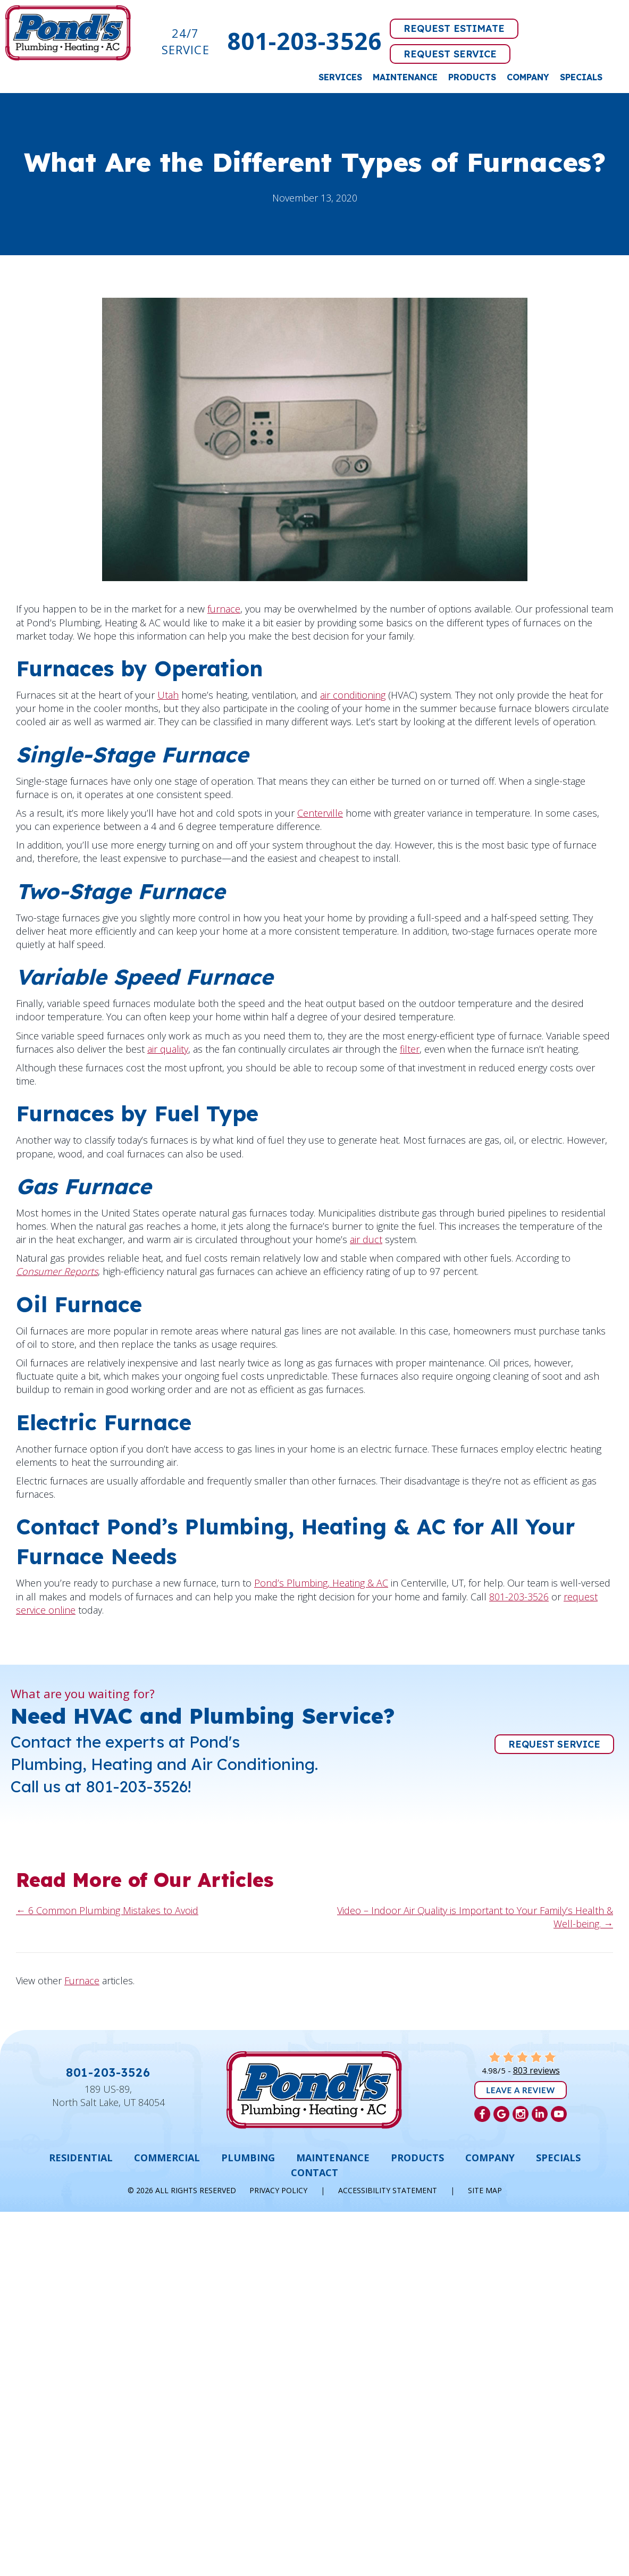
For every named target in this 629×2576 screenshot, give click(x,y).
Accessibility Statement (387, 2190)
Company (528, 77)
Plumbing (248, 2157)
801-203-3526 (304, 41)
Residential (81, 2157)
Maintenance (405, 77)
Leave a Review (520, 2090)
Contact (314, 2172)
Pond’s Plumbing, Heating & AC (321, 1582)
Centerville (320, 813)
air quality (167, 1049)
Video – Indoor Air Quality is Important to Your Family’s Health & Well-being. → (475, 1917)
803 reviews (536, 2070)
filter (410, 1049)
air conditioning (352, 695)
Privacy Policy (278, 2190)
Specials (581, 77)
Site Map (485, 2190)
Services (340, 77)
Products (472, 77)
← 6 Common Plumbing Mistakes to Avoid (107, 1910)
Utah (168, 695)
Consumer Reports (57, 1271)
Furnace (81, 1980)
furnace (223, 608)
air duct (366, 1239)
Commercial (167, 2157)
